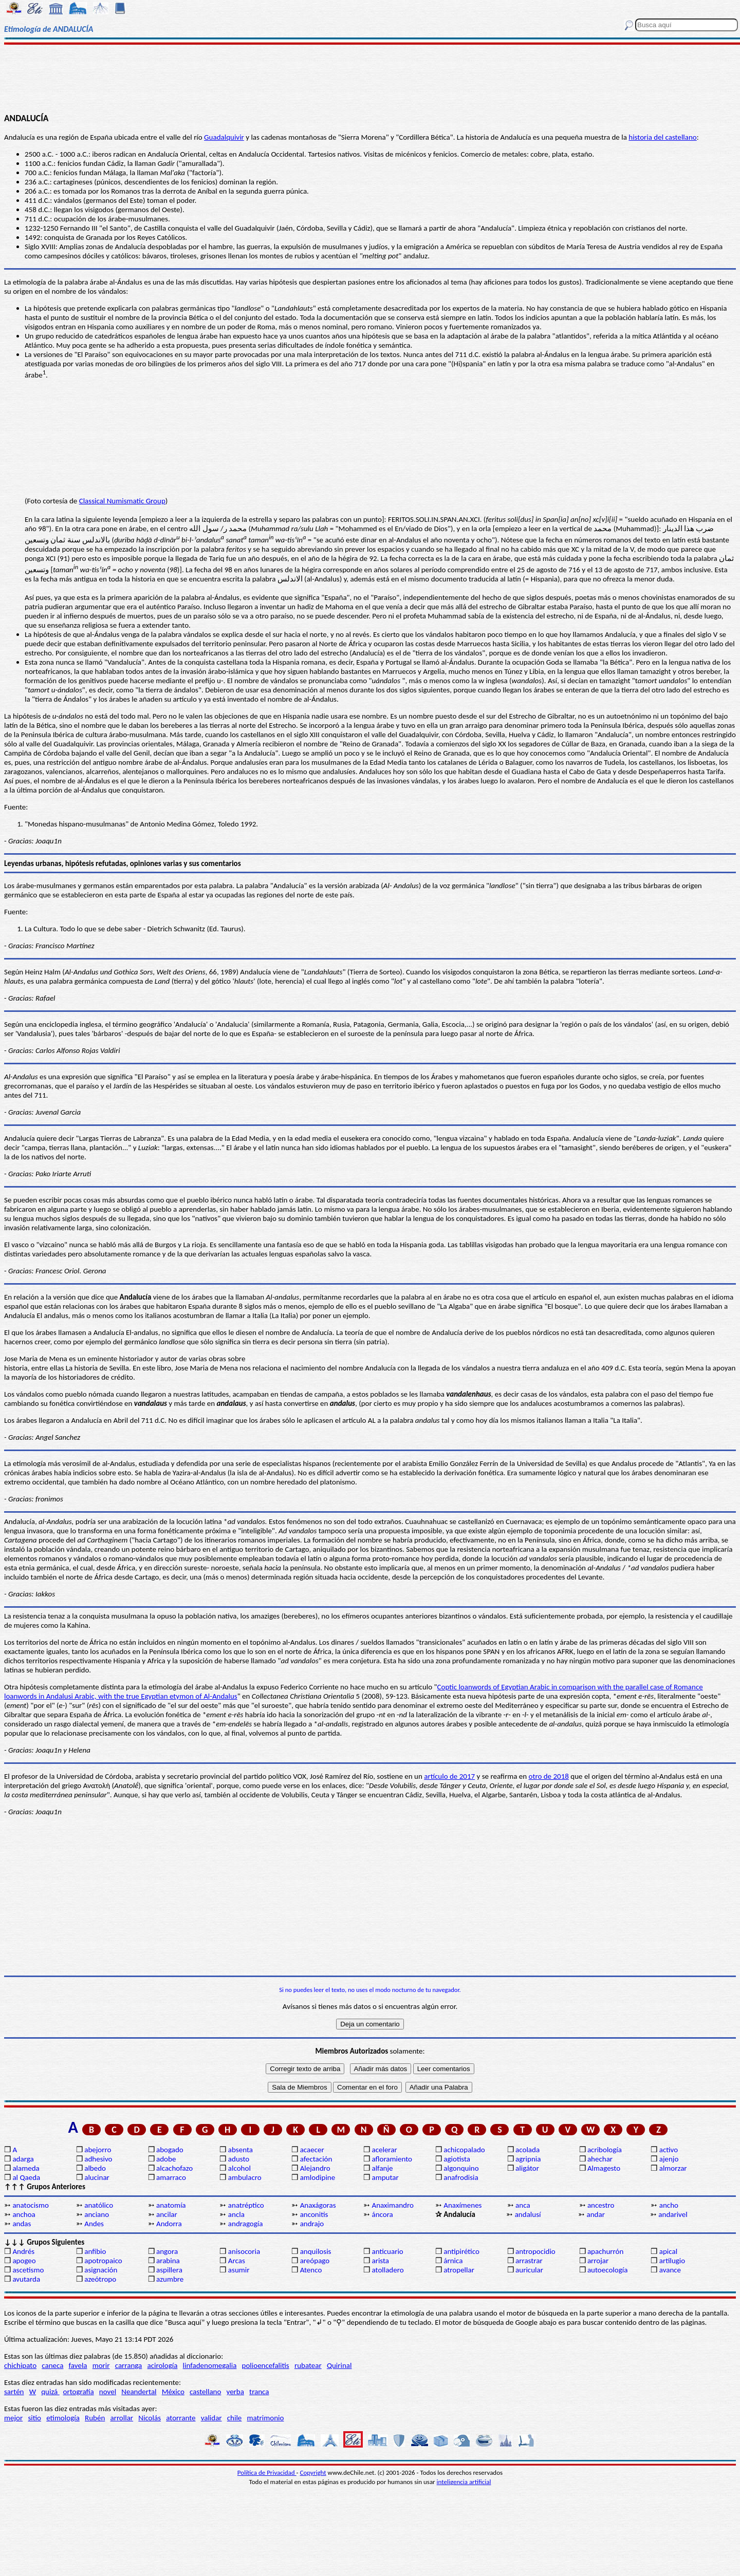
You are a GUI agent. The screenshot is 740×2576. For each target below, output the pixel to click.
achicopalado (464, 2149)
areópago (315, 2260)
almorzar (673, 2168)
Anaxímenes (462, 2205)
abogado (169, 2149)
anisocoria (244, 2251)
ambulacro (245, 2177)
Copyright (313, 2472)
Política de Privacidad (267, 2472)
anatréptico (246, 2205)
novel (107, 2391)
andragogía (245, 2223)
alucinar (96, 2177)
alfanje (382, 2168)
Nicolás (149, 2417)
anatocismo (30, 2205)
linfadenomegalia (210, 2365)
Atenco (311, 2269)
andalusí (528, 2214)
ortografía (78, 2391)
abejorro (97, 2149)
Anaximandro (392, 2205)
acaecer (312, 2149)
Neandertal (138, 2391)
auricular (529, 2269)
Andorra (169, 2223)
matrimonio (265, 2417)
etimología (63, 2417)
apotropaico (103, 2260)
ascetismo (28, 2269)
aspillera (169, 2269)
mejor (13, 2417)
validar (211, 2417)
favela (78, 2365)
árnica (452, 2260)
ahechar (600, 2159)
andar (596, 2214)
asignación (100, 2269)
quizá (50, 2391)
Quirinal (339, 2365)
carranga (128, 2365)
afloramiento (392, 2159)
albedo (95, 2168)
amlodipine (318, 2177)
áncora (382, 2214)
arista (380, 2260)
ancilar (166, 2214)
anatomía (171, 2205)
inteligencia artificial (464, 2482)
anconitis (314, 2214)
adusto (238, 2159)
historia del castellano (662, 137)
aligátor (527, 2168)
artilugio (672, 2260)
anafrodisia (460, 2177)
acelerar (384, 2149)
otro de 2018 (549, 1776)
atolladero (387, 2269)
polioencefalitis (265, 2365)
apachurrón (605, 2251)
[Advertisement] (370, 78)
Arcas (236, 2260)
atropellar (458, 2269)
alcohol (239, 2168)
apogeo (23, 2260)
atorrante (180, 2417)
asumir (239, 2269)
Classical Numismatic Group (122, 500)
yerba (235, 2391)
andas (21, 2223)
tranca (259, 2391)
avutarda (26, 2279)
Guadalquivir (224, 137)
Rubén (95, 2417)
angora (167, 2251)
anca (522, 2205)
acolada (527, 2149)
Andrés (23, 2251)
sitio (34, 2417)
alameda (25, 2168)
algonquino (460, 2168)
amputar (385, 2177)
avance (670, 2269)
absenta (240, 2149)
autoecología (607, 2269)
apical (668, 2251)
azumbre (169, 2279)
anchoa (23, 2214)
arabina (168, 2260)
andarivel (672, 2214)
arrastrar (529, 2260)
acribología (604, 2149)
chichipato (20, 2365)
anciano (96, 2214)
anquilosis (315, 2251)
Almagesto (603, 2168)
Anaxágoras (318, 2205)
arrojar (597, 2260)
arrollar (121, 2417)
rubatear (308, 2365)
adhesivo (98, 2159)
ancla (236, 2214)
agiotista (456, 2159)
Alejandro (315, 2168)
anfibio (95, 2251)
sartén (14, 2391)
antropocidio (535, 2251)
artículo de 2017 (449, 1776)
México (173, 2391)
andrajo (312, 2223)
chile (234, 2417)
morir (101, 2365)
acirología (162, 2365)
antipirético (461, 2251)
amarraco (171, 2177)
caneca (52, 2365)
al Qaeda (26, 2177)
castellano (205, 2391)
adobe (166, 2159)
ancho (668, 2205)
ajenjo (669, 2159)
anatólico (98, 2205)
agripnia (528, 2159)
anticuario (387, 2251)
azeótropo (100, 2279)
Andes (94, 2223)
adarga (22, 2159)
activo (668, 2149)
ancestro (601, 2205)
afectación (316, 2159)
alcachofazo (174, 2168)
